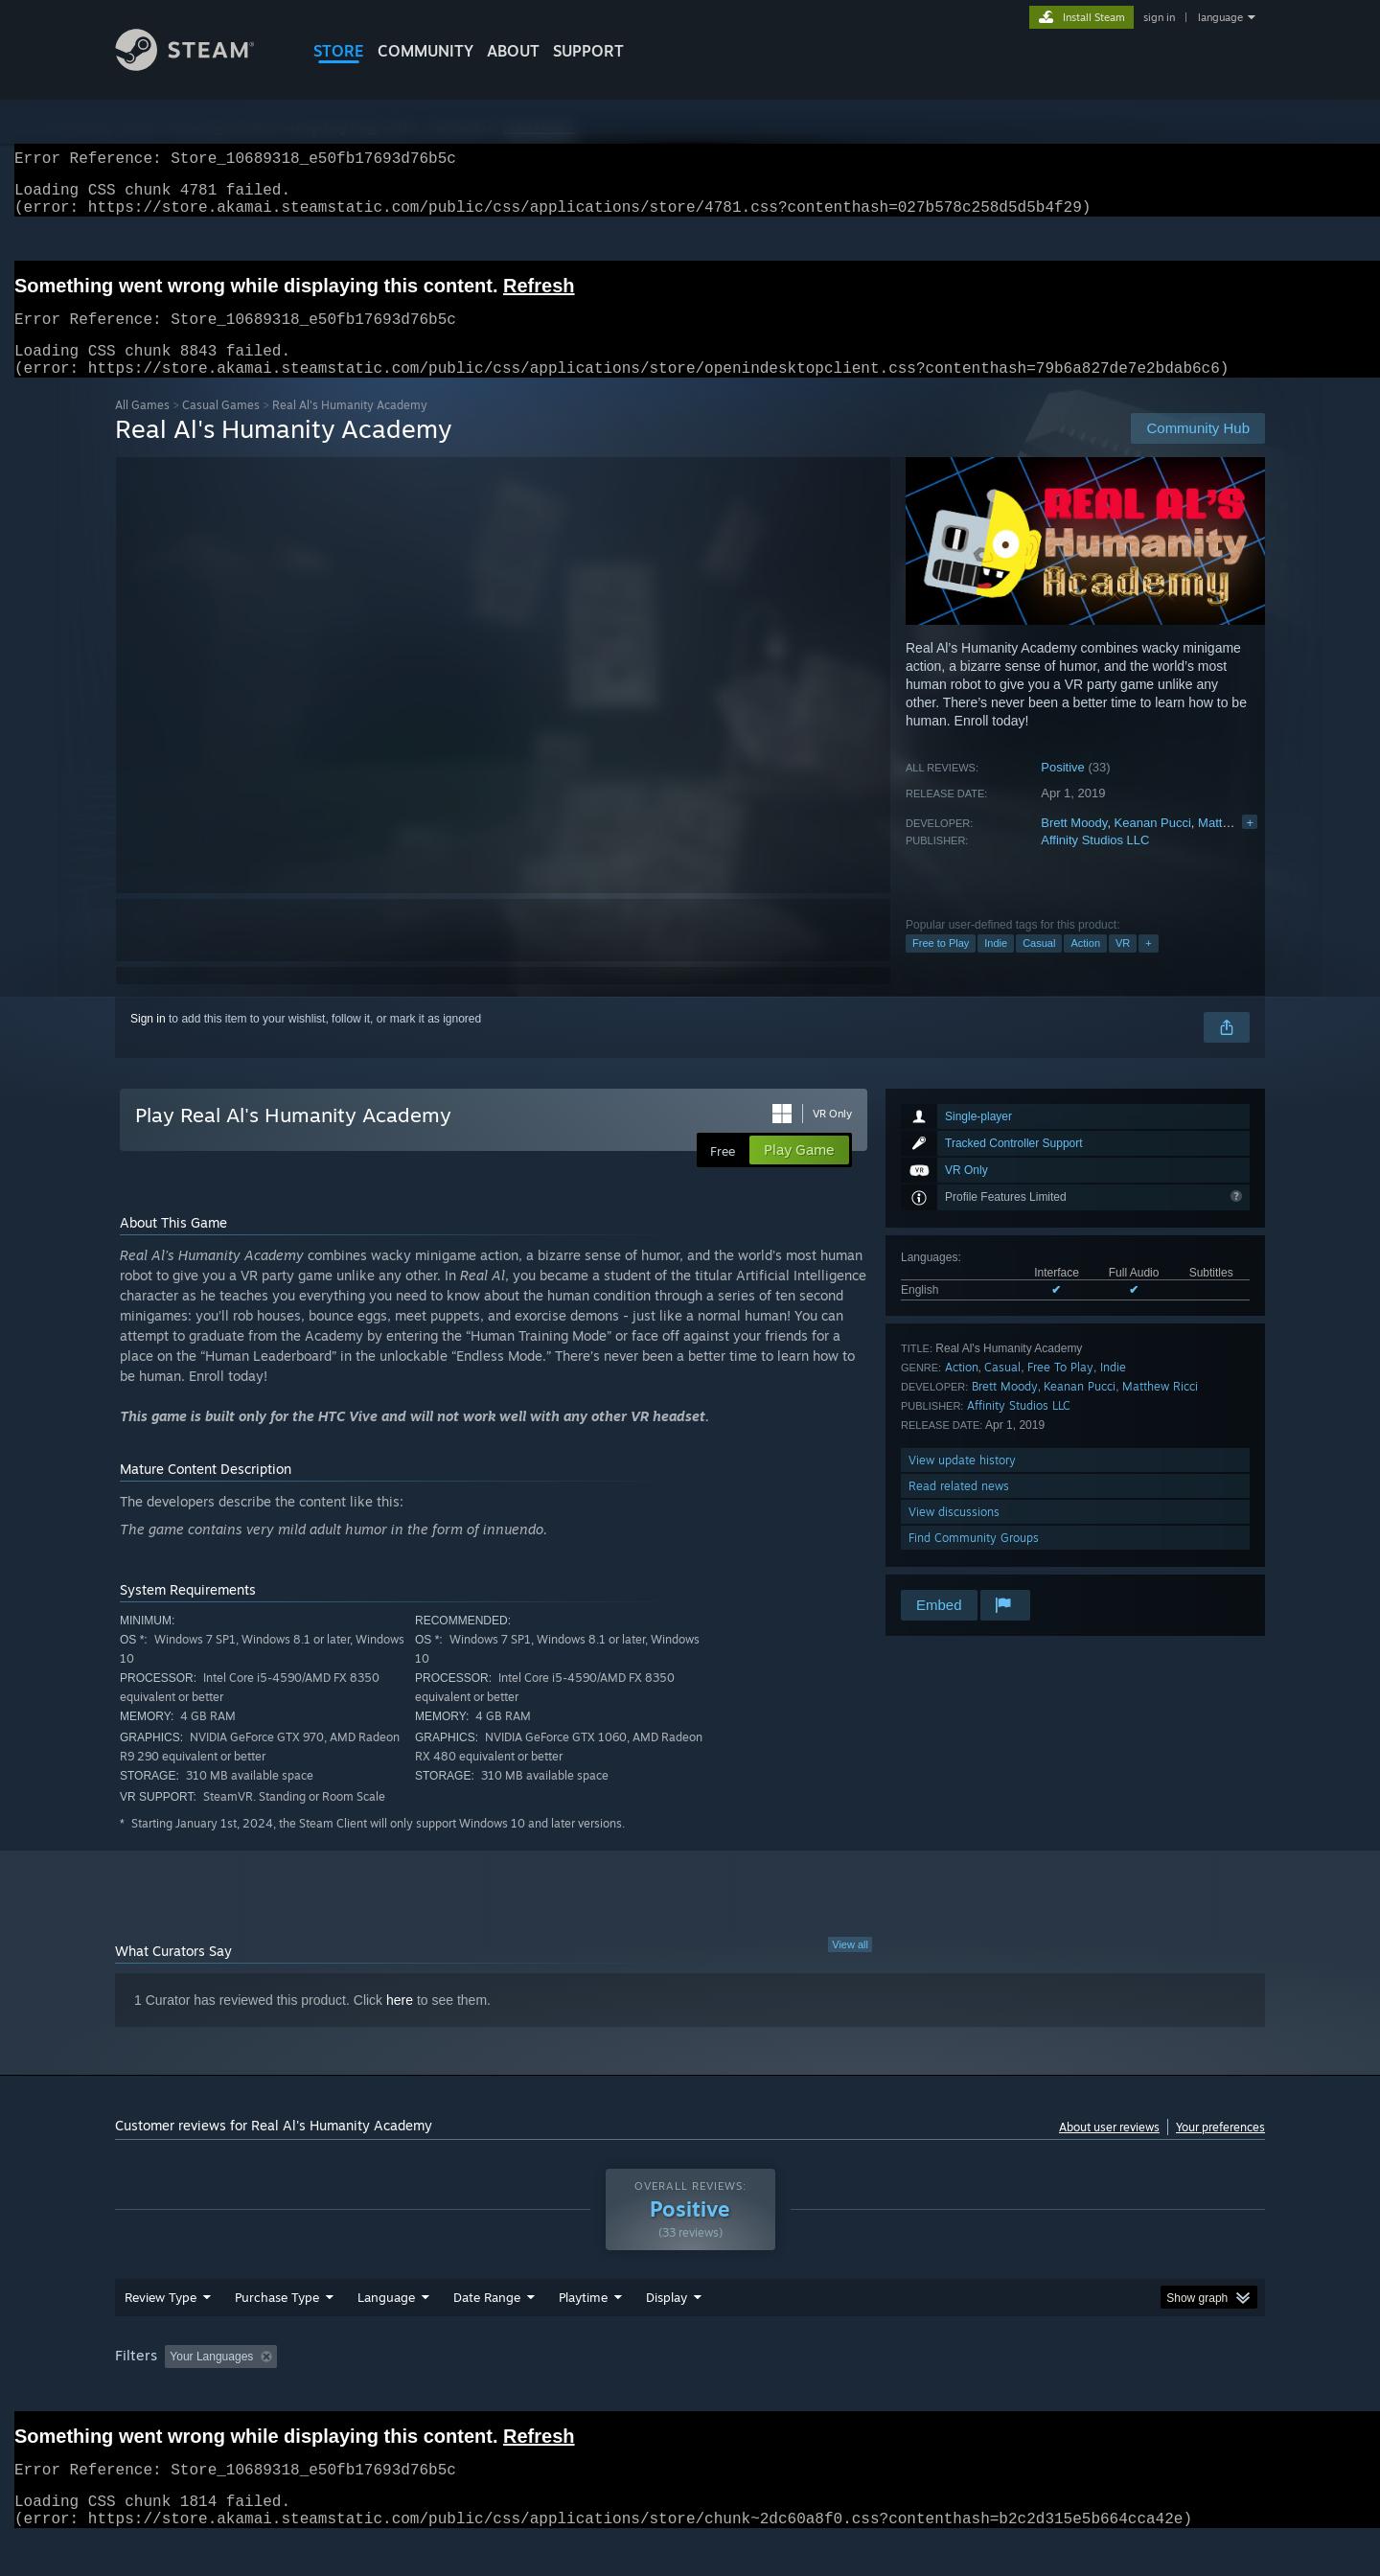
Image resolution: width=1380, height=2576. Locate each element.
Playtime (583, 2320)
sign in (1159, 17)
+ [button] (1148, 966)
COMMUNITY (425, 50)
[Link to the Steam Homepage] (199, 66)
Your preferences (1220, 2150)
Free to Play (940, 966)
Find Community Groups (973, 1560)
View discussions (954, 1535)
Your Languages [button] (211, 2379)
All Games (142, 428)
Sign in (148, 1041)
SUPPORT (588, 50)
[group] (690, 2381)
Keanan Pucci (1153, 846)
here (399, 2023)
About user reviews (1109, 2150)
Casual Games (221, 428)
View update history (962, 1483)
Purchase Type (277, 2320)
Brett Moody (1074, 846)
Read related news (958, 1509)
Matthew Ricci (1237, 846)
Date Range (486, 2320)
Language (386, 2320)
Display (666, 2320)
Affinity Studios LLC (1095, 863)
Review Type (160, 2320)
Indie (995, 966)
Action (1085, 966)
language (1220, 17)
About (513, 50)
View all (850, 1967)
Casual (1039, 966)
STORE (338, 50)
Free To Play (1060, 1390)
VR (1123, 966)
